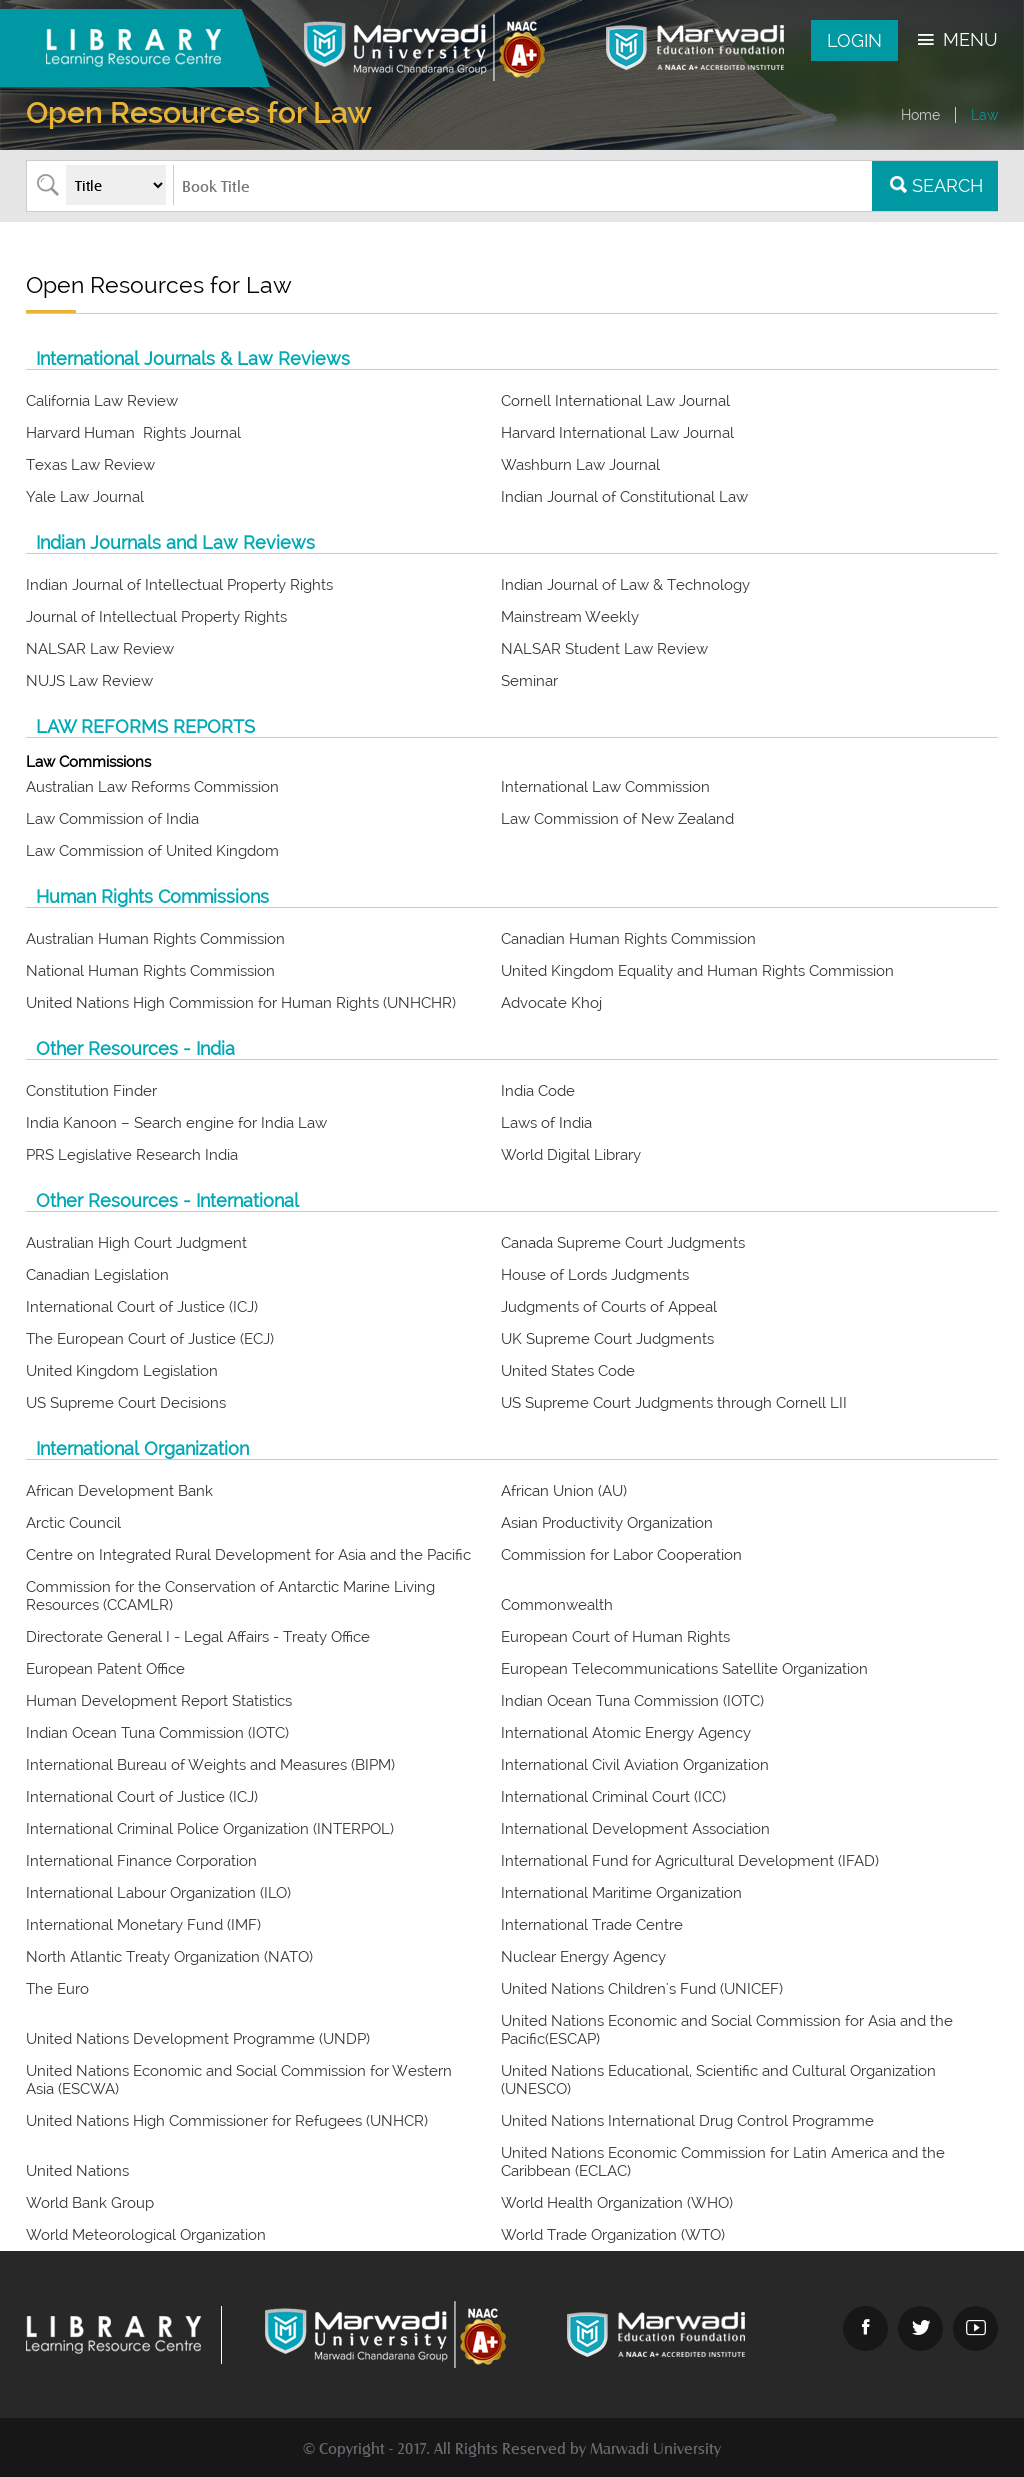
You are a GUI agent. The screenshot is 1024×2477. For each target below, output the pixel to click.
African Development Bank (121, 1491)
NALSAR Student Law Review (604, 649)
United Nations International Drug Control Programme (689, 2121)
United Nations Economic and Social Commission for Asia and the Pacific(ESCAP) (727, 2030)
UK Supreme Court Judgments (607, 1339)
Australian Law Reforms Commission (152, 787)
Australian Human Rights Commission (155, 939)
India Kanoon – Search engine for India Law (176, 1123)
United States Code (568, 1371)
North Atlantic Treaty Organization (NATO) (171, 1957)
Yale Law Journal (85, 497)
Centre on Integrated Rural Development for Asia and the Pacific (248, 1555)
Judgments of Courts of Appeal (609, 1307)
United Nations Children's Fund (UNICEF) (644, 1989)
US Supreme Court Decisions (126, 1403)
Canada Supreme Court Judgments (623, 1243)
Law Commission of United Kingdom (152, 851)
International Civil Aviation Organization (637, 1765)
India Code (538, 1091)
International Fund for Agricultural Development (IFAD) (692, 1861)
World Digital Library (571, 1155)
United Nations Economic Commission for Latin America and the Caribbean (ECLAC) (723, 2162)
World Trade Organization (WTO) (613, 2235)
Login (854, 40)
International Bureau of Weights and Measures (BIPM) (212, 1765)
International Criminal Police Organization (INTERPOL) (212, 1829)
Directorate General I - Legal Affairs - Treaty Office (200, 1637)
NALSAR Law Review (100, 649)
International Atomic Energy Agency (628, 1733)
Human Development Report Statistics (159, 1701)
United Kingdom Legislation (122, 1371)
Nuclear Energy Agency (585, 1957)
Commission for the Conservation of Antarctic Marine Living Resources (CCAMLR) (230, 1596)
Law (984, 115)
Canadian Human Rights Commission (628, 939)
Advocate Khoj (551, 1003)
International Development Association (637, 1829)
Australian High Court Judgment (136, 1243)
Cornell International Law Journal (615, 401)
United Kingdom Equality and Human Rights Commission (697, 971)
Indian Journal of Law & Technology (625, 585)
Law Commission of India (112, 819)
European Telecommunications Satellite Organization (684, 1669)
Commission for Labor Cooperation (621, 1555)
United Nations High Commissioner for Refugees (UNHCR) (229, 2121)
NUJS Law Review (89, 681)
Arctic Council (73, 1523)
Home (920, 115)
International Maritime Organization (621, 1893)
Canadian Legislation (97, 1275)
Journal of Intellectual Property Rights (156, 617)
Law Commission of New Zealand (617, 819)
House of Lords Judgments (595, 1275)
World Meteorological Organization (148, 2235)
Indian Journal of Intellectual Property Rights (179, 585)
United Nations (79, 2171)
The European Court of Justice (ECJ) (150, 1339)
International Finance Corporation (143, 1861)
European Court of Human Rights (617, 1637)
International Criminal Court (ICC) (615, 1797)
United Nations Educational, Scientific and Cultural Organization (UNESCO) (718, 2080)
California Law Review (102, 401)
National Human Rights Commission (150, 971)
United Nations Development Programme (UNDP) (198, 2039)
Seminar (529, 681)
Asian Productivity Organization (607, 1523)
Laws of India (546, 1123)
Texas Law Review (90, 465)
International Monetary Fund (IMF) (145, 1925)
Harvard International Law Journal (617, 433)
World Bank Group (92, 2203)
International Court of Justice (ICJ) (142, 1307)
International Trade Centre (594, 1925)
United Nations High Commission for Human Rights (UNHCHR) (241, 1003)
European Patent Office (107, 1669)
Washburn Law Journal (580, 465)
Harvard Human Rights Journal (133, 433)
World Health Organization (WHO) (617, 2203)
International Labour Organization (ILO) (160, 1893)
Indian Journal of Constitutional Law (624, 497)
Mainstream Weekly (570, 617)
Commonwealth (559, 1605)
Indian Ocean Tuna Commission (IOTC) (634, 1701)
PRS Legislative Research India (132, 1155)
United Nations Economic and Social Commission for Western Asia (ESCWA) (239, 2080)
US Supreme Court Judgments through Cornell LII (674, 1403)
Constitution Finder (91, 1091)
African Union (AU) (566, 1491)
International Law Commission (605, 787)
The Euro (59, 1989)
